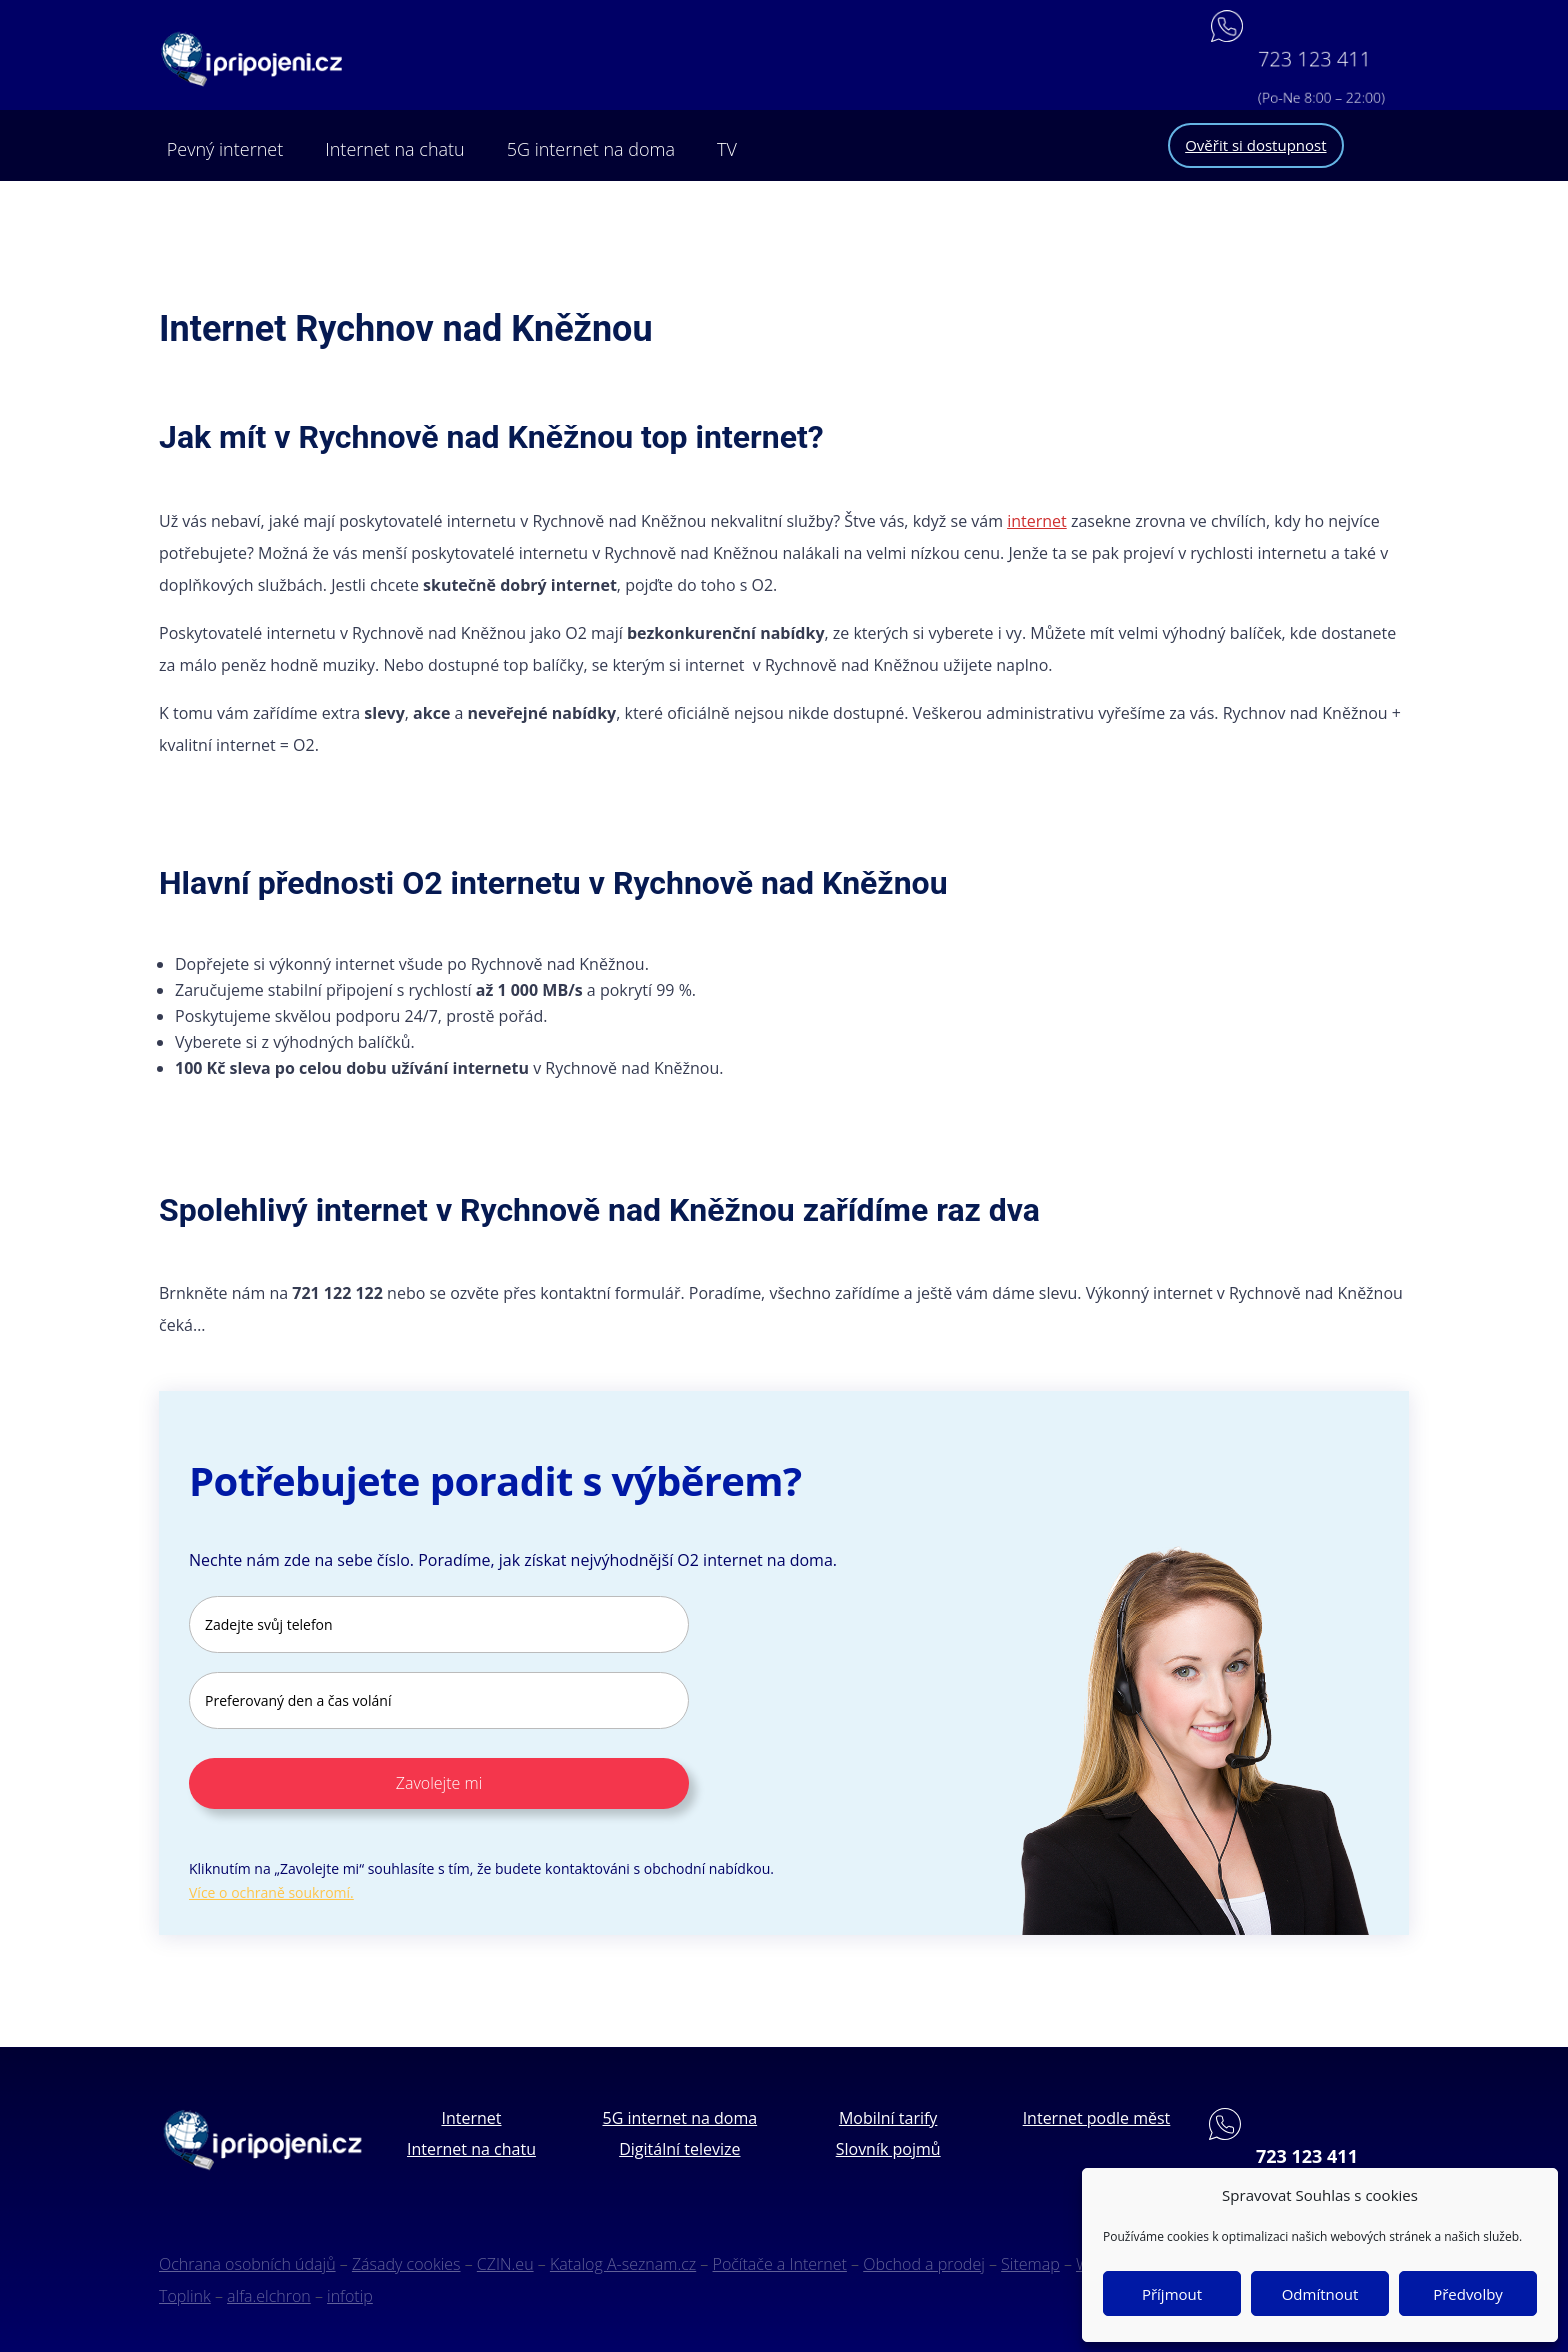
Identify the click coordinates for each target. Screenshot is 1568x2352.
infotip (350, 2296)
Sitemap (1030, 2264)
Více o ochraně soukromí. (271, 1892)
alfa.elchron (269, 2296)
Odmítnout (1320, 2294)
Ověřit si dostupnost (1255, 145)
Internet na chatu (394, 149)
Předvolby (1468, 2294)
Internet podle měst (1097, 2118)
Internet (471, 2118)
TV (727, 149)
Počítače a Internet (780, 2264)
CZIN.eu (505, 2264)
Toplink (185, 2296)
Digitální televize (679, 2149)
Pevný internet (225, 149)
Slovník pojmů (888, 2149)
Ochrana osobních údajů (247, 2264)
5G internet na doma (591, 149)
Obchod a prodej (924, 2264)
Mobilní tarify (888, 2118)
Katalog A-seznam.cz (623, 2264)
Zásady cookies (406, 2264)
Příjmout (1172, 2294)
